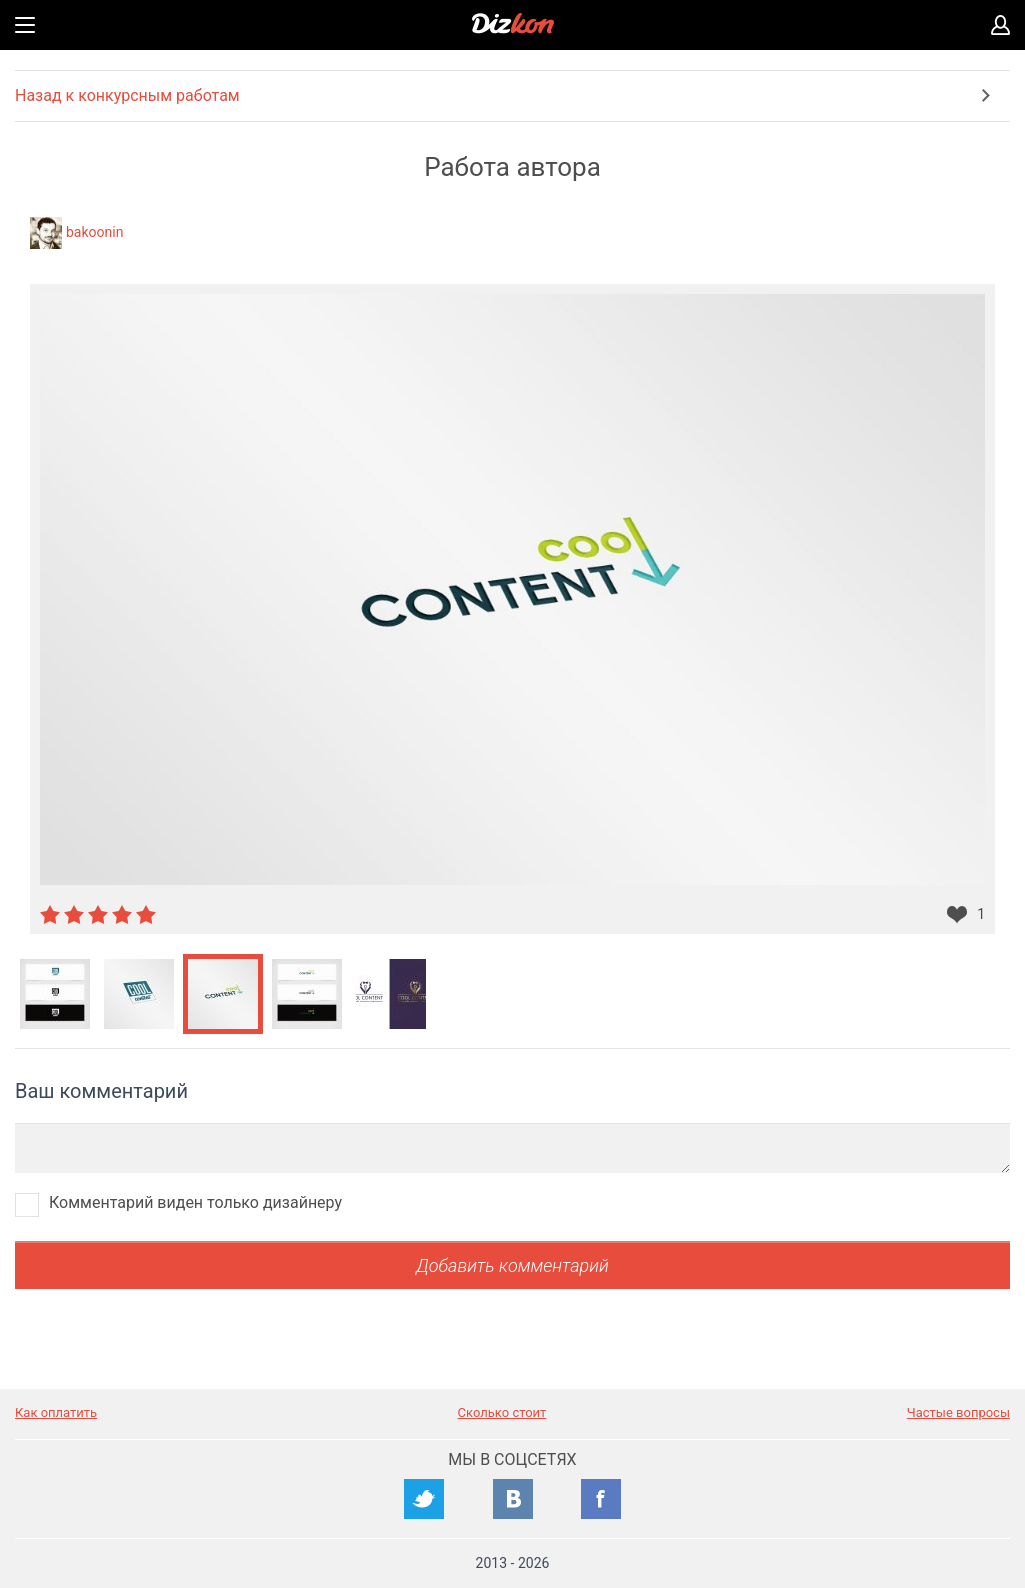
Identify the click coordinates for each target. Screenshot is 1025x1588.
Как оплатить (56, 1412)
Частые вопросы (958, 1412)
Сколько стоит (502, 1412)
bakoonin (94, 232)
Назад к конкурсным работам (127, 95)
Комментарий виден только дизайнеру (195, 1202)
